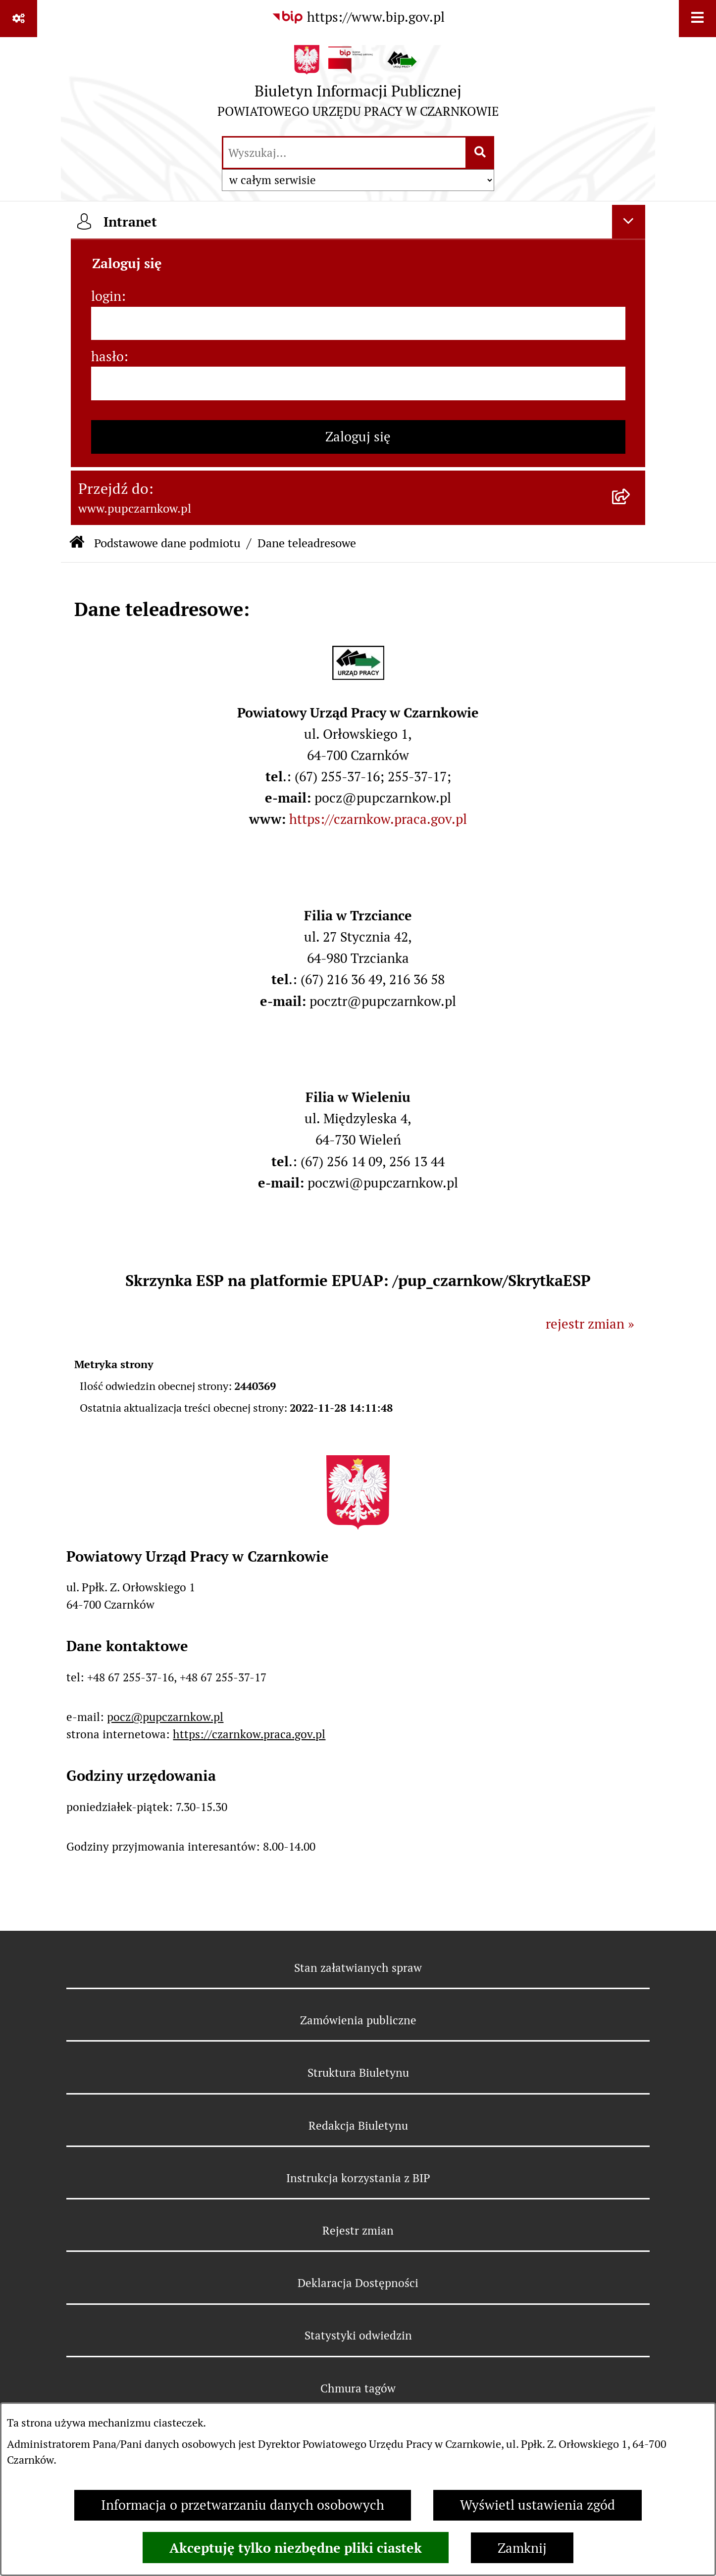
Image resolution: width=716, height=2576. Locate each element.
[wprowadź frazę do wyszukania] (344, 153)
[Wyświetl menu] (697, 18)
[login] (358, 323)
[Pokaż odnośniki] (18, 18)
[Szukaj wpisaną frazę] (480, 153)
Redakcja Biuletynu (358, 2125)
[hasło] (358, 383)
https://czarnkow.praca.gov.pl (378, 819)
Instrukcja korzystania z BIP (358, 2178)
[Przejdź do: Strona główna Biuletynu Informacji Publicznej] (77, 543)
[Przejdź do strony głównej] (358, 85)
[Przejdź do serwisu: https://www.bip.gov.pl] (358, 17)
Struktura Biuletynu (358, 2072)
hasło (107, 356)
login (106, 296)
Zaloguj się (358, 436)
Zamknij (522, 2548)
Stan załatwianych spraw (358, 1967)
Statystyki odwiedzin (358, 2335)
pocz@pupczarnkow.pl (165, 1717)
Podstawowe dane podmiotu (167, 543)
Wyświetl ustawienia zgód (537, 2505)
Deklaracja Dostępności (358, 2283)
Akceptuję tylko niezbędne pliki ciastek (295, 2548)
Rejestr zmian (358, 2230)
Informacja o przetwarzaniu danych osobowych (242, 2505)
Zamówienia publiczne (358, 2020)
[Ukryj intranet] (629, 222)
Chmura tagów (358, 2388)
